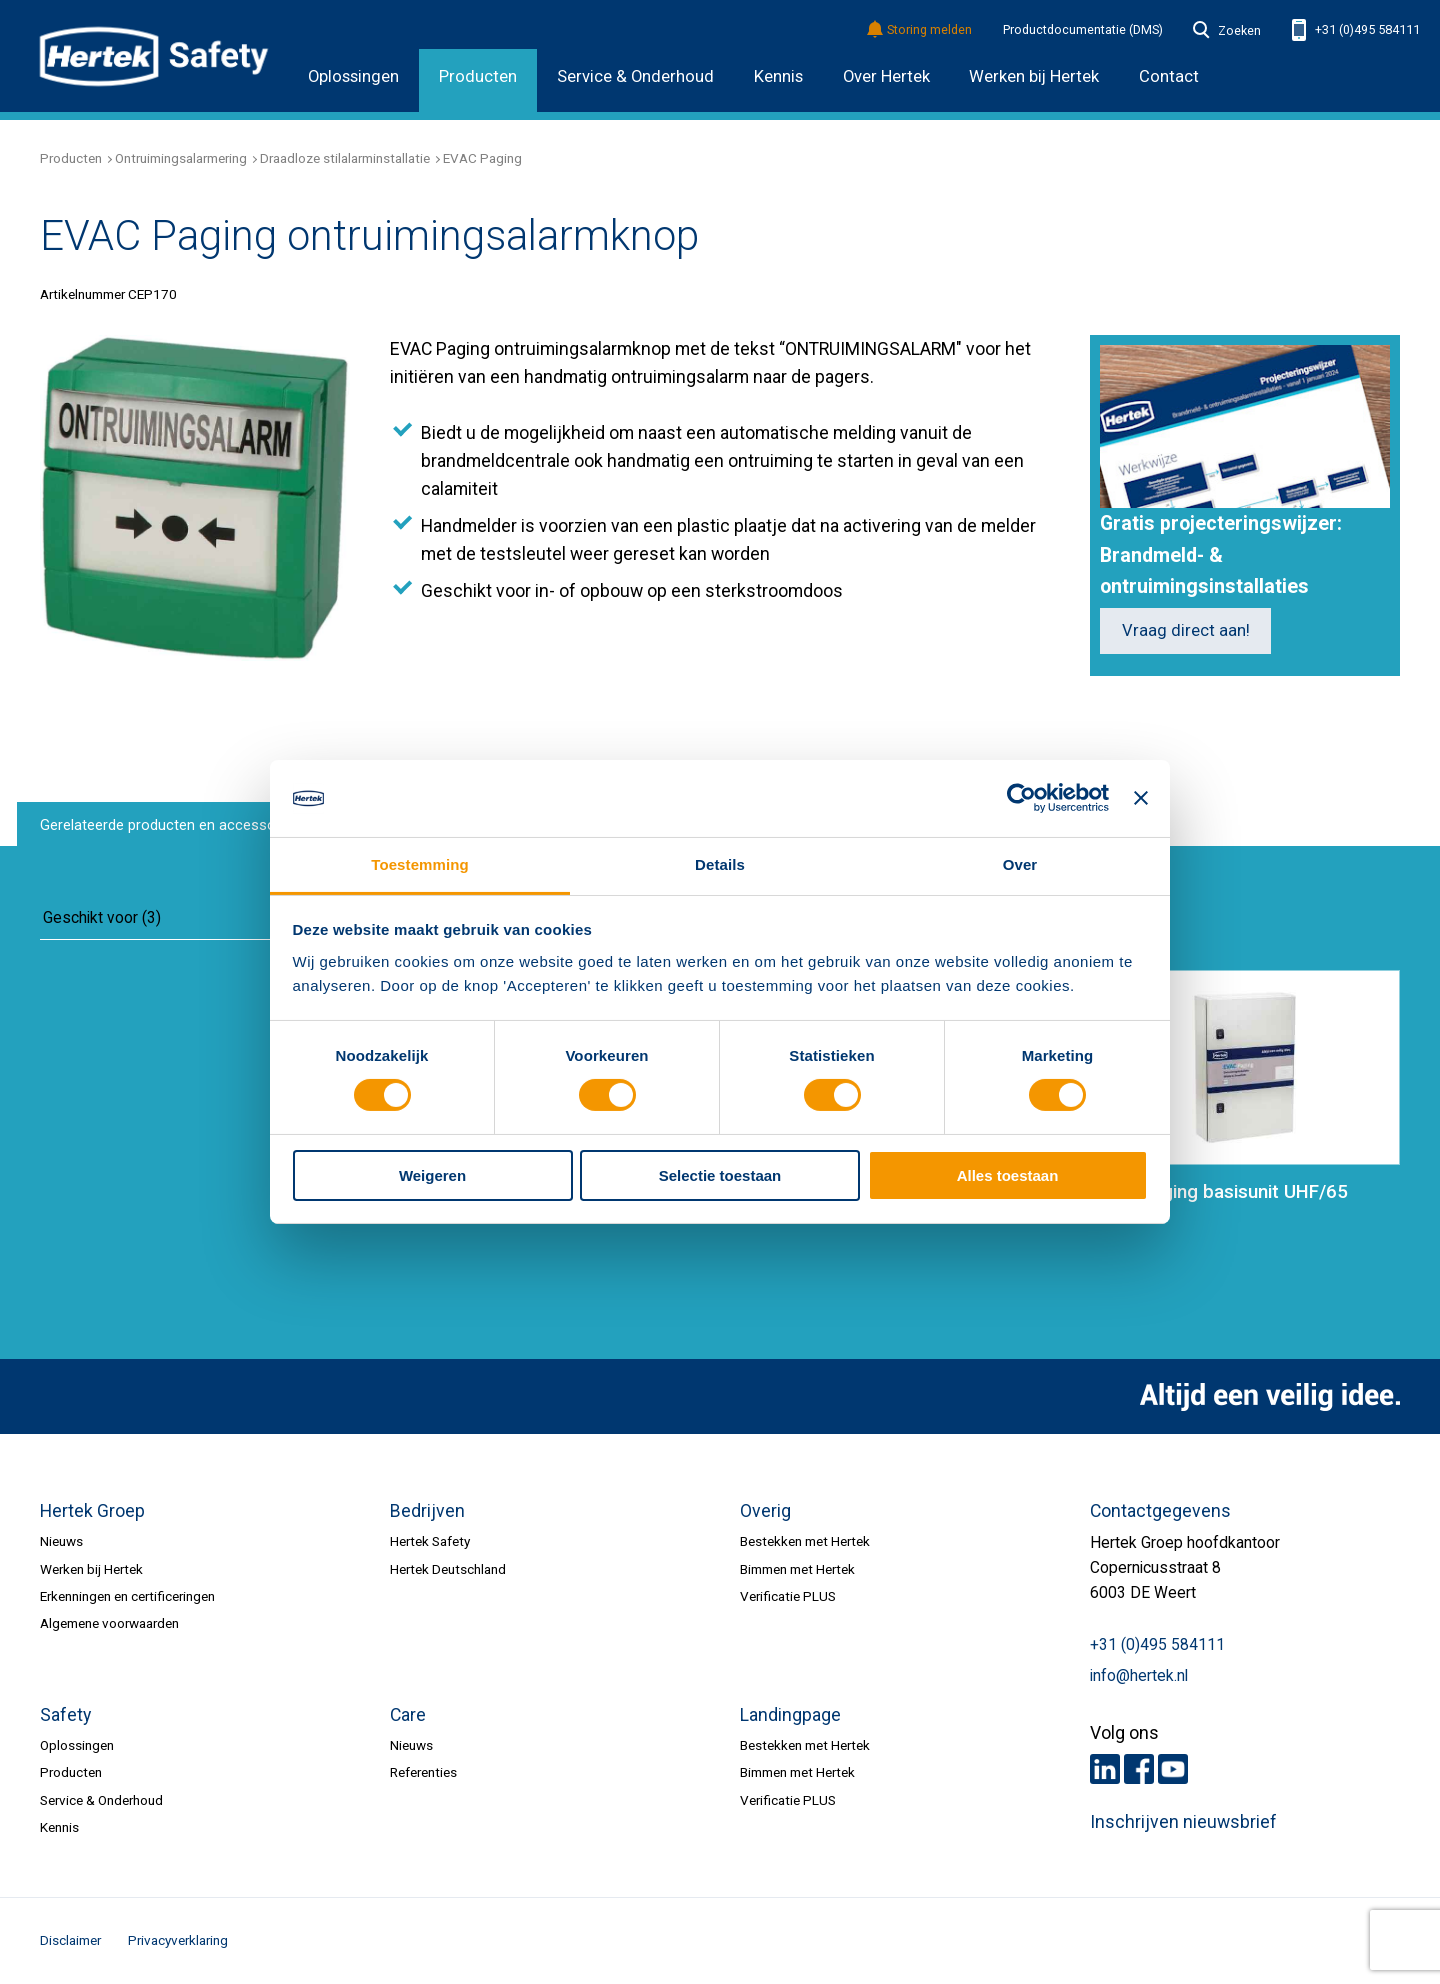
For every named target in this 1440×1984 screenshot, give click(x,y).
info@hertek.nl (1139, 1676)
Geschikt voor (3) (102, 918)
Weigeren (432, 1175)
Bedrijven (427, 1511)
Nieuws (61, 1541)
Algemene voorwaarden (109, 1623)
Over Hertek (886, 76)
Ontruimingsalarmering (181, 158)
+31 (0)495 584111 (1356, 30)
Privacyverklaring (178, 1940)
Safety (65, 1715)
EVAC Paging (482, 158)
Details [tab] (720, 864)
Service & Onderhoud (635, 76)
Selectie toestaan (720, 1175)
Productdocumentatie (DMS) (1083, 30)
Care (408, 1715)
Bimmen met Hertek (797, 1569)
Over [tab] (1020, 864)
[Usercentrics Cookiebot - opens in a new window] (1021, 798)
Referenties (423, 1772)
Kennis (778, 76)
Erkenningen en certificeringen (127, 1596)
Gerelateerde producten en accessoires (170, 825)
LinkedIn (1105, 1769)
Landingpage (790, 1715)
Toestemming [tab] (420, 864)
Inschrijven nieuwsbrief (1183, 1822)
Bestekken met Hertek (805, 1541)
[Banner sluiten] (1141, 798)
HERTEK (154, 56)
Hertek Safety (430, 1541)
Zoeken (1227, 31)
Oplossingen (353, 76)
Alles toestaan (1008, 1175)
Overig (765, 1511)
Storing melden (920, 30)
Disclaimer (70, 1940)
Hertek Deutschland (448, 1569)
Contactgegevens (1160, 1511)
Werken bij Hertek (91, 1569)
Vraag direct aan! (1186, 630)
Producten (478, 76)
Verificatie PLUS (788, 1596)
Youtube (1173, 1769)
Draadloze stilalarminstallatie (345, 158)
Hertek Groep (92, 1511)
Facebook (1139, 1769)
